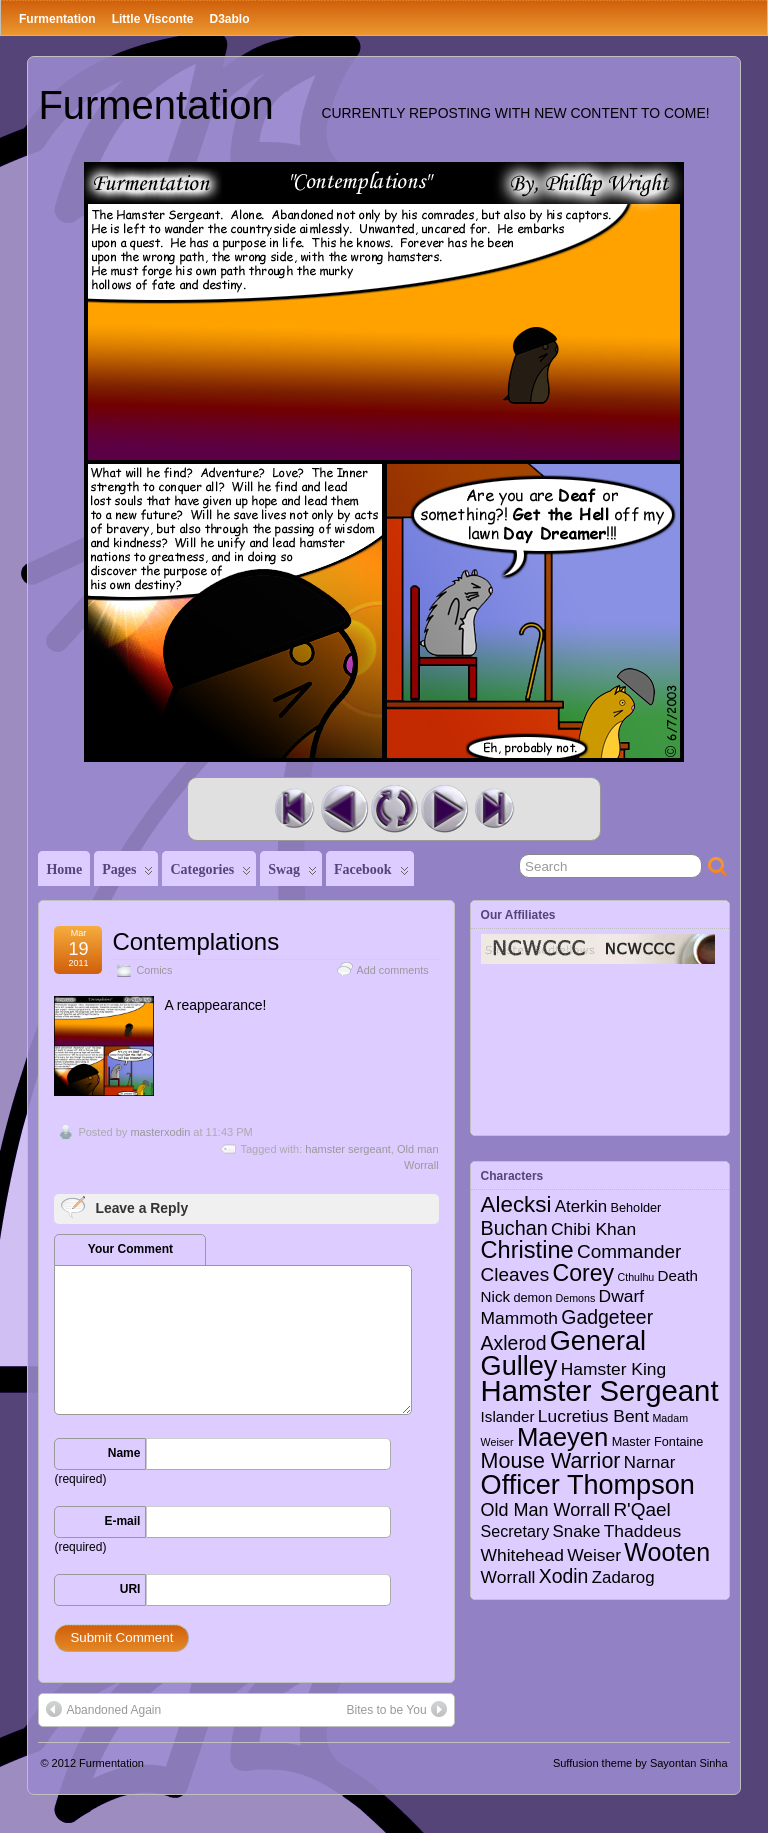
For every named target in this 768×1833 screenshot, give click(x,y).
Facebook (371, 874)
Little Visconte (153, 19)
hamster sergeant (348, 1149)
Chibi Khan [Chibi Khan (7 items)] (593, 1229)
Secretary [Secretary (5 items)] (515, 1531)
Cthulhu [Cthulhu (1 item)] (636, 1277)
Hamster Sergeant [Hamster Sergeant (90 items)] (600, 1390)
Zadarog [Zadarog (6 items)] (623, 1577)
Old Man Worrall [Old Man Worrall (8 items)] (545, 1510)
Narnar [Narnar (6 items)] (650, 1462)
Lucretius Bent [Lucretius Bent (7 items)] (593, 1416)
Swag (292, 874)
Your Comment (130, 1249)
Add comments (393, 970)
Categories (210, 874)
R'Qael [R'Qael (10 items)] (641, 1509)
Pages (127, 874)
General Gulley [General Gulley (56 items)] (564, 1353)
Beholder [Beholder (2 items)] (636, 1208)
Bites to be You (397, 1709)
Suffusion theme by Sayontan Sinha (640, 1763)
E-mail (122, 1521)
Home (64, 869)
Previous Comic (344, 809)
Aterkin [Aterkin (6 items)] (581, 1206)
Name (124, 1453)
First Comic (294, 809)
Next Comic (444, 809)
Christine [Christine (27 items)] (527, 1250)
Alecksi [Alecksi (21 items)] (516, 1204)
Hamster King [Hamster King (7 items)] (613, 1369)
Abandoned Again (103, 1709)
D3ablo (229, 19)
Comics (154, 970)
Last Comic (494, 809)
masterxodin (160, 1132)
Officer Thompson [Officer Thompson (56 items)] (588, 1484)
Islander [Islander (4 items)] (508, 1416)
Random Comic (394, 809)
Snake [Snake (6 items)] (577, 1531)
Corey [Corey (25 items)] (583, 1273)
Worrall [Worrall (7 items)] (508, 1577)
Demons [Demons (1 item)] (576, 1298)
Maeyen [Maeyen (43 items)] (563, 1437)
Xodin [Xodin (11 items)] (564, 1576)
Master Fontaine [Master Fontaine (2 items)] (658, 1442)
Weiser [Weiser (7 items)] (594, 1555)
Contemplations (195, 941)
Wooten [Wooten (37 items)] (667, 1552)
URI (130, 1589)
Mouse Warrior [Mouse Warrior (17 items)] (551, 1461)
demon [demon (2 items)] (532, 1298)
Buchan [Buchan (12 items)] (514, 1228)
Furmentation (57, 19)
